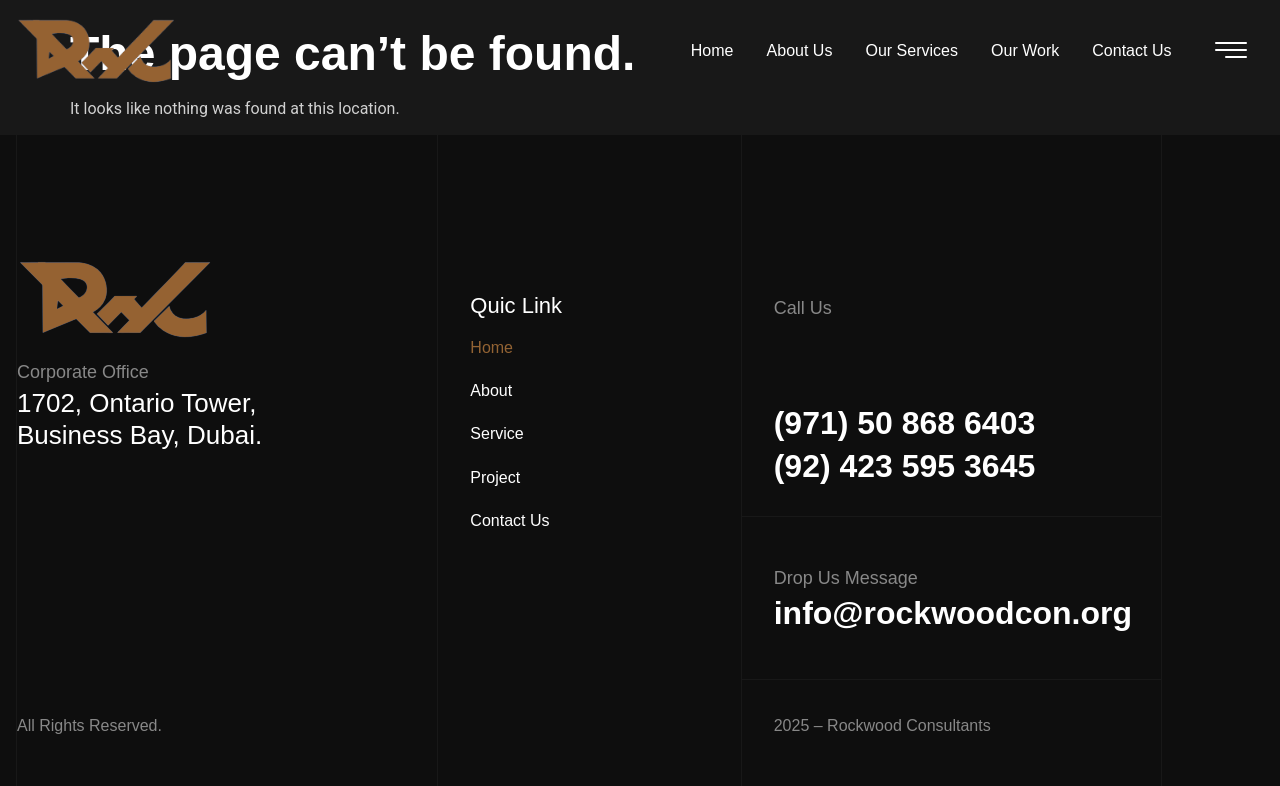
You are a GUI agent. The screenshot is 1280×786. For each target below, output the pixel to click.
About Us (810, 50)
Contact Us (1133, 50)
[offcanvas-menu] (1231, 50)
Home (726, 50)
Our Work (1030, 50)
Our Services (919, 50)
